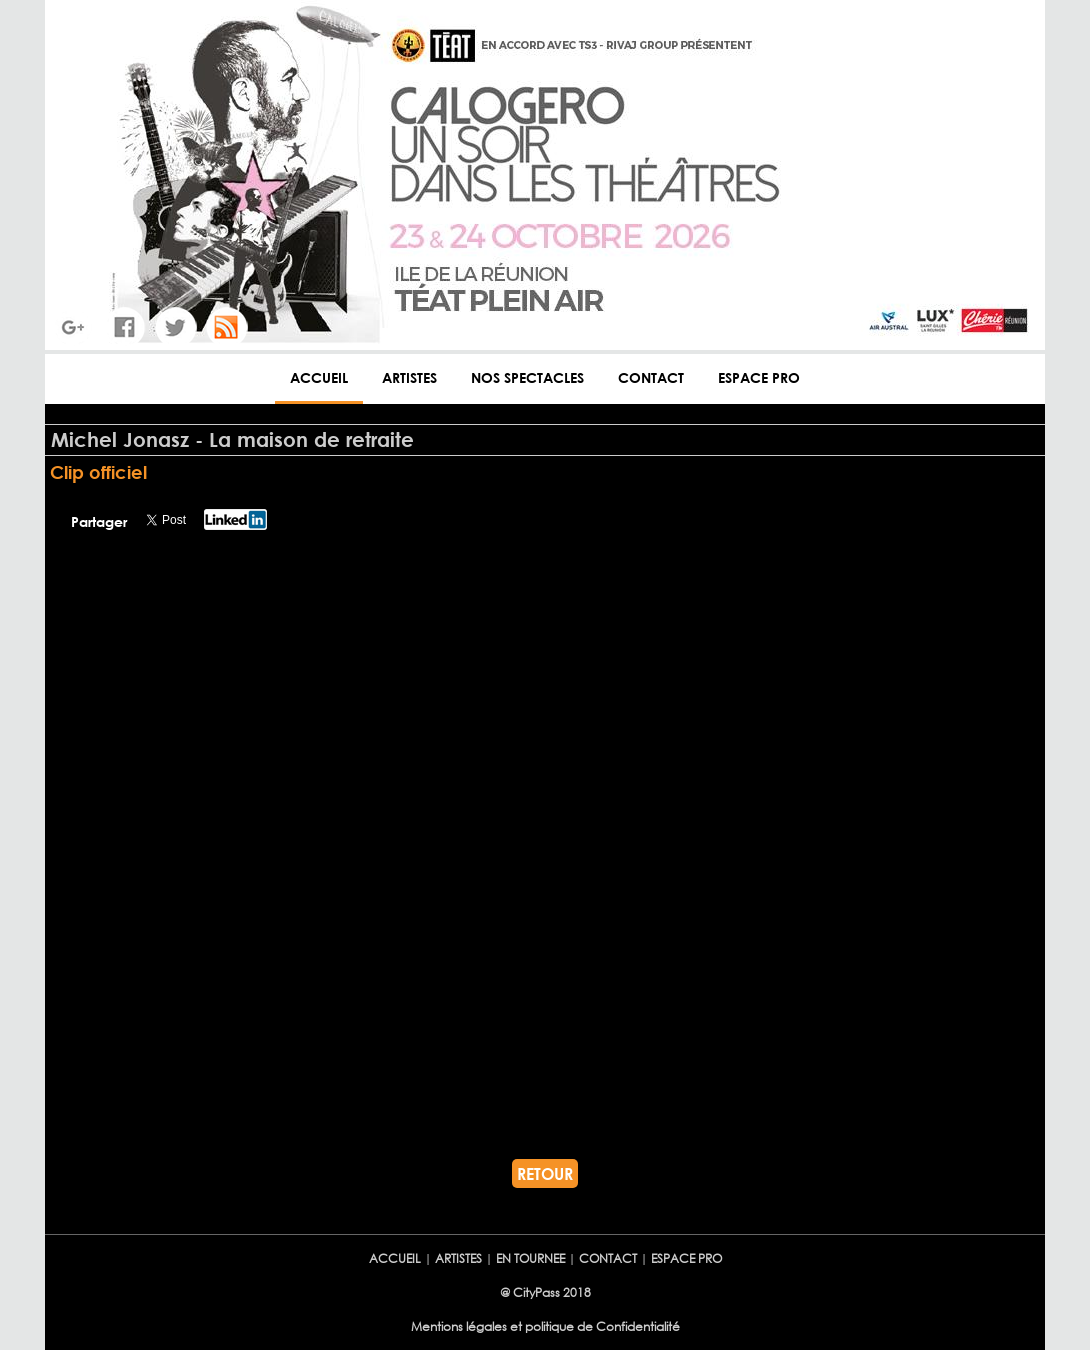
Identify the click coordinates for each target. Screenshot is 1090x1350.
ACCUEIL (319, 377)
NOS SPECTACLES (527, 377)
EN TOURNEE (530, 1258)
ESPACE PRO (759, 377)
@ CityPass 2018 (545, 1292)
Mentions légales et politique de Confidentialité (545, 1326)
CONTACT (651, 377)
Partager (99, 521)
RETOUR (545, 1173)
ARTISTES (409, 377)
